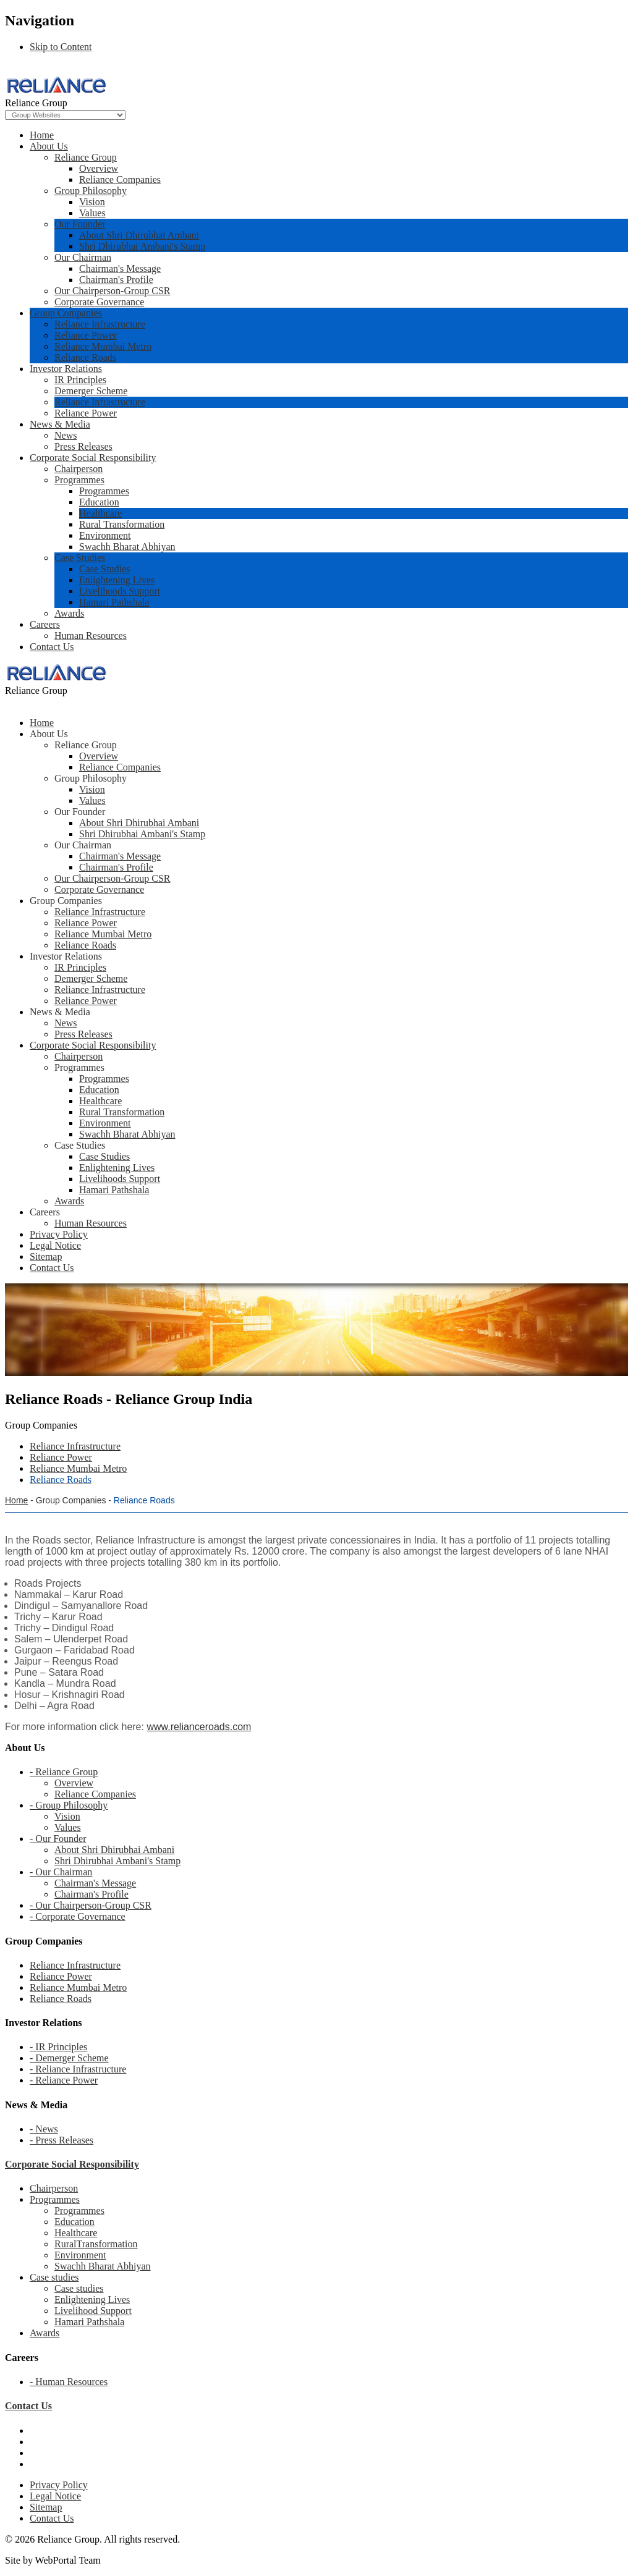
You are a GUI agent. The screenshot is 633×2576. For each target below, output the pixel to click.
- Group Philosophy (69, 1805)
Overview (98, 168)
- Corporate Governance (77, 1916)
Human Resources (90, 635)
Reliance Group (85, 157)
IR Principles (80, 379)
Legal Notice (55, 2496)
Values (92, 213)
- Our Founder (58, 1838)
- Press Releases (61, 2140)
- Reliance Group (64, 1772)
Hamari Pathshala (114, 602)
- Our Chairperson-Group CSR (90, 1905)
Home (42, 135)
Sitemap (46, 2507)
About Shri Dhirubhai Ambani (139, 235)
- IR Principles (58, 2047)
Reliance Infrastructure (99, 324)
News (65, 435)
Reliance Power (85, 335)
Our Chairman (82, 257)
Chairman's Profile (116, 279)
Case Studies (79, 557)
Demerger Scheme (90, 391)
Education (99, 502)
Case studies (54, 2277)
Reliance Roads (85, 357)
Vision (92, 201)
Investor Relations (66, 368)
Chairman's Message (120, 268)
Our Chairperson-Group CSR (112, 290)
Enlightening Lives (117, 580)
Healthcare (100, 513)
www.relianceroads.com (199, 1726)
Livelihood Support (93, 2310)
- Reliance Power (64, 2080)
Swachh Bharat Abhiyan (127, 546)
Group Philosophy (90, 190)
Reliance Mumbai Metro (102, 346)
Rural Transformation (121, 524)
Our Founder (79, 224)
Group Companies (66, 313)
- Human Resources (69, 2381)
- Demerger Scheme (69, 2058)
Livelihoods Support (119, 591)
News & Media (60, 424)
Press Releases (83, 446)
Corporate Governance (99, 302)
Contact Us (52, 646)
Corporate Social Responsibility (93, 457)
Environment (105, 535)
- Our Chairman (61, 1872)
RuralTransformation (96, 2244)
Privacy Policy (59, 2485)
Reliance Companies (120, 179)
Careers (45, 624)
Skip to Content (60, 46)
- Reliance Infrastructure (78, 2069)
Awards (69, 613)
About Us (49, 146)
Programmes (79, 480)
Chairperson (78, 468)
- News (44, 2129)
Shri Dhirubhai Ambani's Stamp (142, 246)
